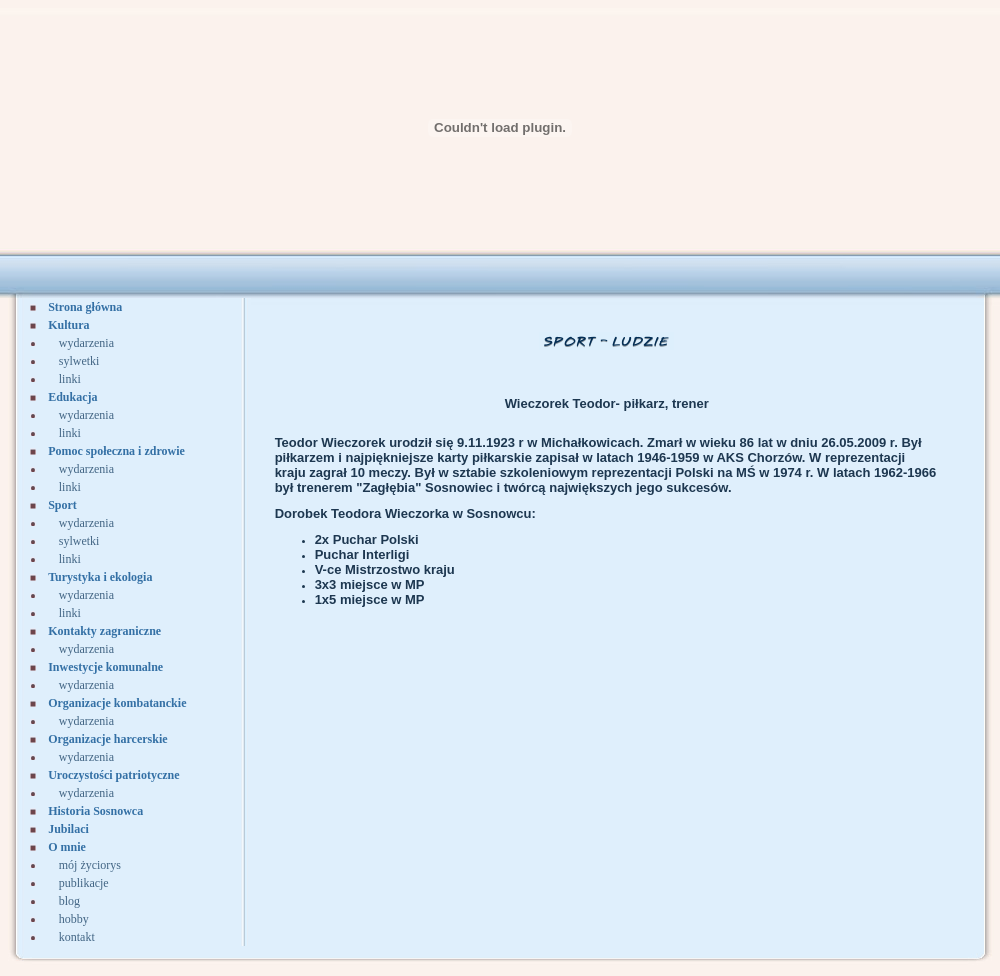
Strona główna (85, 307)
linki (70, 379)
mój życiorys (90, 865)
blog (69, 901)
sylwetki (79, 361)
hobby (74, 919)
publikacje (84, 883)
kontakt (77, 937)
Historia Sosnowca (95, 811)
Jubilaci (68, 829)
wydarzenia (86, 343)
